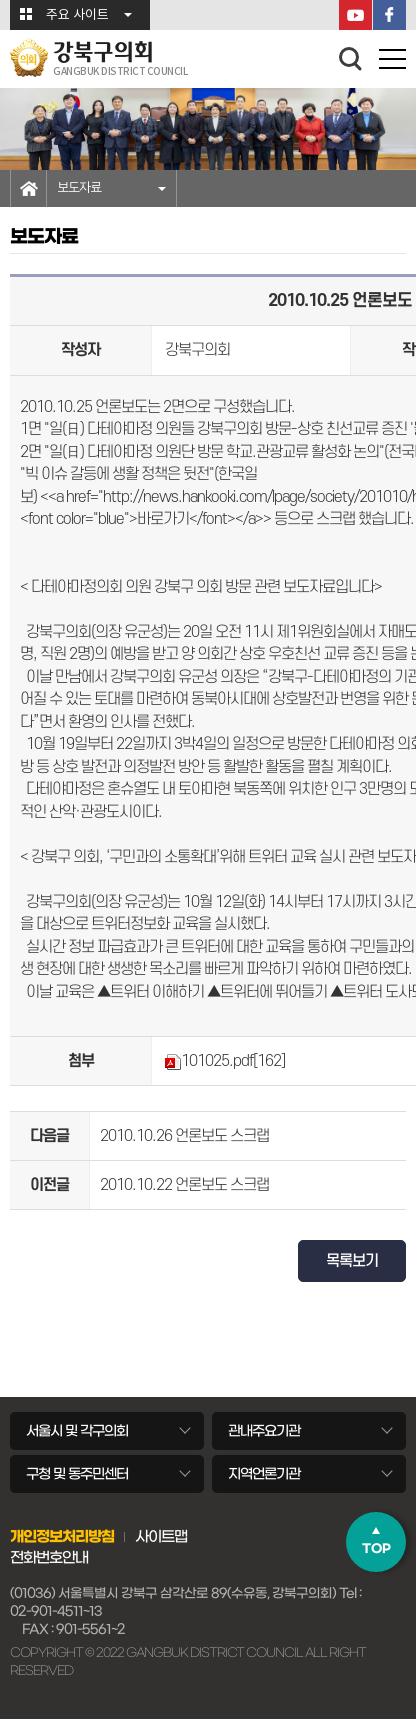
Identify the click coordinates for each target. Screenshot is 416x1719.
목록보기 (352, 1261)
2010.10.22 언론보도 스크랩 (184, 1185)
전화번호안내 (49, 1557)
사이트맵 (161, 1536)
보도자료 (79, 188)
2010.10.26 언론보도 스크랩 (184, 1136)
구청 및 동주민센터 (77, 1474)
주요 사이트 (77, 15)
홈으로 (28, 188)
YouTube (355, 15)
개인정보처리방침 (62, 1536)
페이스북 (389, 15)
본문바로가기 (0, 0)
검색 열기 (351, 59)
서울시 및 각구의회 (77, 1431)
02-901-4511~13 (56, 1611)
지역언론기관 (264, 1474)
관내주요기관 (264, 1431)
